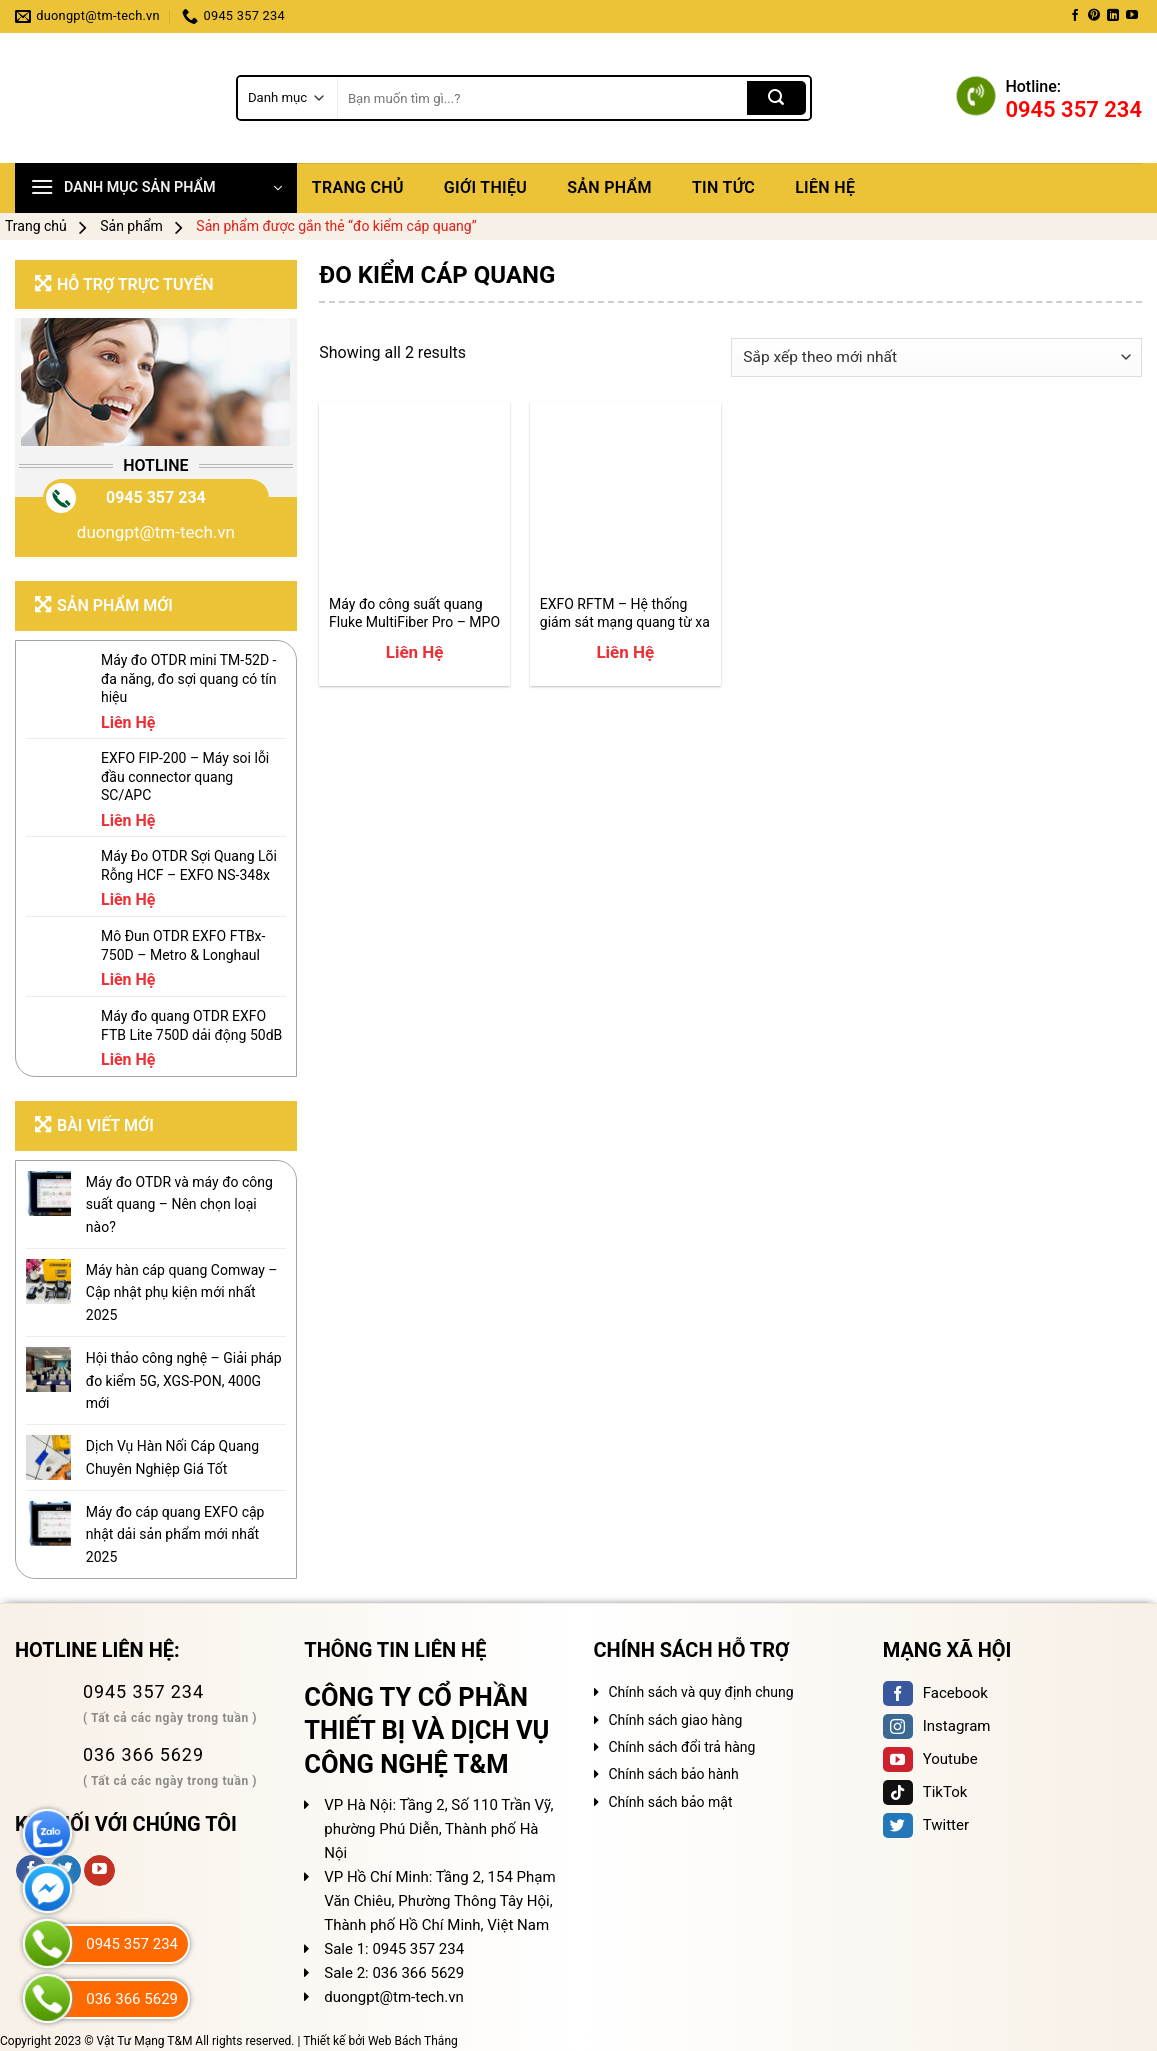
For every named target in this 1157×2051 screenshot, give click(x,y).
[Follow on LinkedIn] (1113, 16)
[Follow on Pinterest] (1094, 16)
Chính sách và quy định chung (701, 1692)
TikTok (925, 1792)
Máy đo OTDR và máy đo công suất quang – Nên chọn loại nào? (179, 1204)
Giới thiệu (485, 187)
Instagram (937, 1726)
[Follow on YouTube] (1132, 16)
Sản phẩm (609, 187)
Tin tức (723, 187)
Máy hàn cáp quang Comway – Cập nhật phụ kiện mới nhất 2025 (182, 1292)
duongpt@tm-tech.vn (156, 532)
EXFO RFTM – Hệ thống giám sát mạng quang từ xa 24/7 (625, 613)
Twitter (926, 1825)
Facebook (935, 1693)
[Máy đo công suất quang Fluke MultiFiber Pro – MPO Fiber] (414, 497)
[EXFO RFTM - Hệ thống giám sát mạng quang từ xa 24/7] (625, 497)
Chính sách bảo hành (674, 1774)
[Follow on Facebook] (1075, 16)
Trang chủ (358, 187)
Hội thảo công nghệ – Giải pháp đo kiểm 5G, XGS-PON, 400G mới (184, 1380)
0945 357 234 (156, 497)
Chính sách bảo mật (671, 1802)
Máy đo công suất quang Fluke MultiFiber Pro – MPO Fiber (414, 613)
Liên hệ (825, 187)
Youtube (930, 1759)
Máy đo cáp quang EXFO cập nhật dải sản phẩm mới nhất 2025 (175, 1534)
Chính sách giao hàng (676, 1720)
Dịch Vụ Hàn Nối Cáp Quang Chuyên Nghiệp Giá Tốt (172, 1457)
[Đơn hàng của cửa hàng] (936, 357)
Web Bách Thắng (413, 2041)
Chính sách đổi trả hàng (682, 1747)
